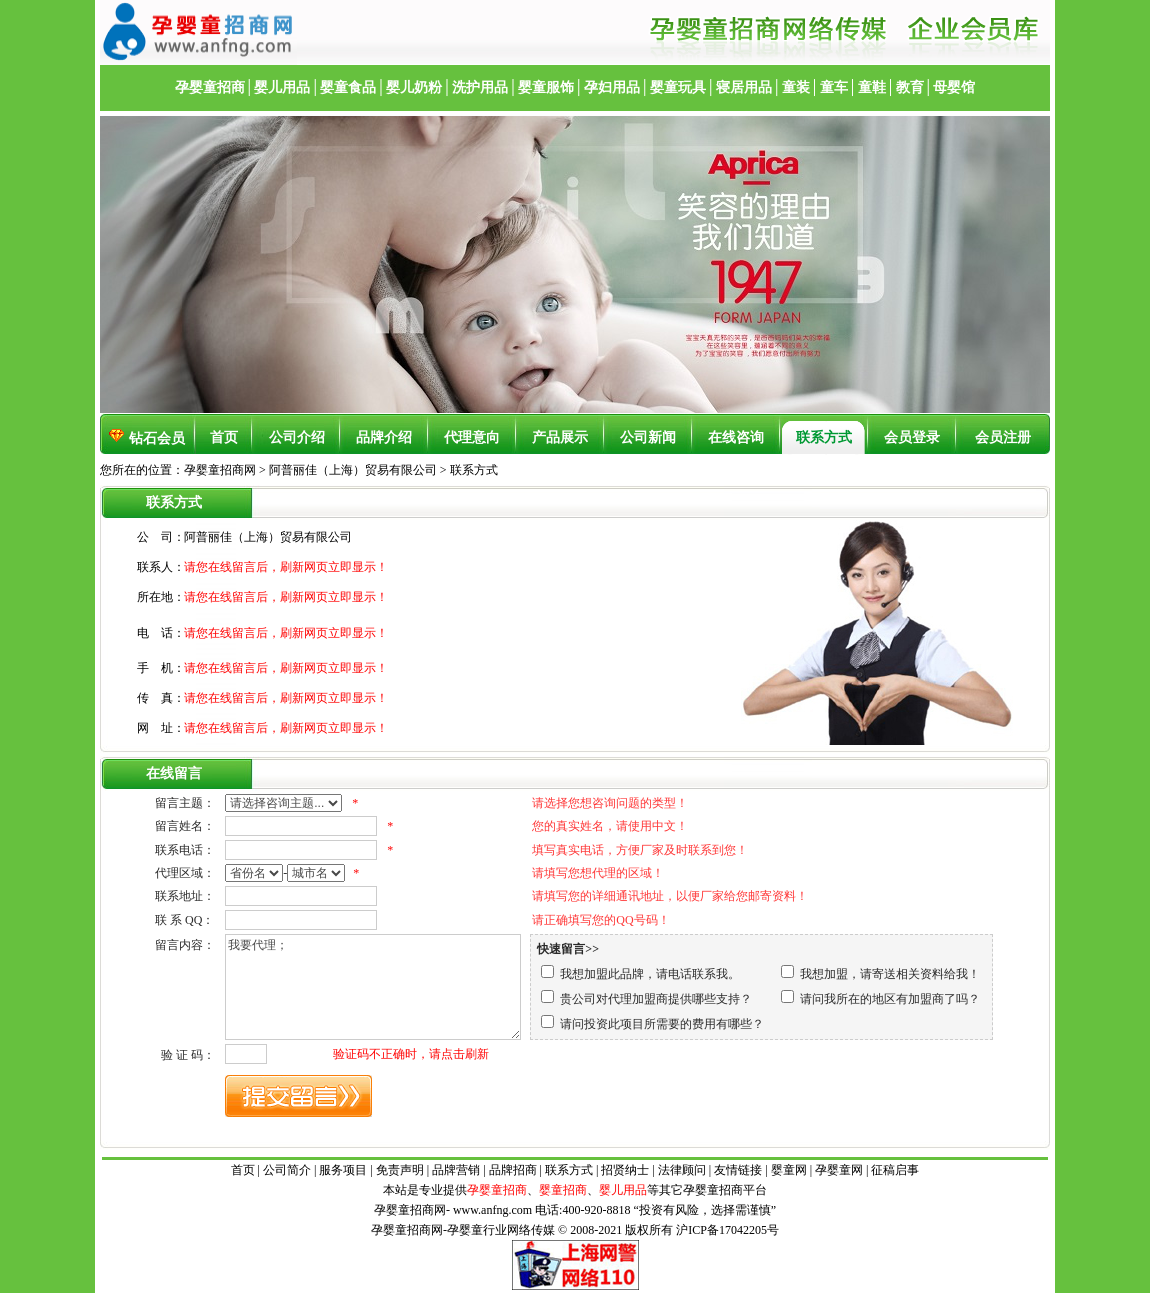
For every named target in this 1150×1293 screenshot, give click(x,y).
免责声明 (400, 1170)
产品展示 (560, 437)
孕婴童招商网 (220, 470)
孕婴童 (701, 1190)
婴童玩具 (678, 87)
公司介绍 (297, 437)
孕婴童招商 (210, 87)
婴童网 (789, 1170)
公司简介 (287, 1170)
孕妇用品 (612, 87)
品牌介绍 (384, 437)
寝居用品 (744, 87)
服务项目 (343, 1170)
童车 (834, 87)
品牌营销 (456, 1170)
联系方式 (824, 437)
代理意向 (472, 437)
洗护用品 (480, 87)
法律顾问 (682, 1170)
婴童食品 (348, 87)
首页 (224, 437)
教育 (910, 87)
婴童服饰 (546, 87)
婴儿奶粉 (414, 87)
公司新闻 (648, 437)
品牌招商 (513, 1170)
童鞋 (872, 87)
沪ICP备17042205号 (727, 1230)
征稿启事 (895, 1170)
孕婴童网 (839, 1170)
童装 (796, 87)
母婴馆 (954, 87)
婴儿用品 (282, 87)
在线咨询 (736, 437)
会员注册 (1003, 437)
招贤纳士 (625, 1170)
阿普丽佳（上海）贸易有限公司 (354, 470)
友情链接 (738, 1170)
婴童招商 (563, 1190)
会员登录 (912, 437)
